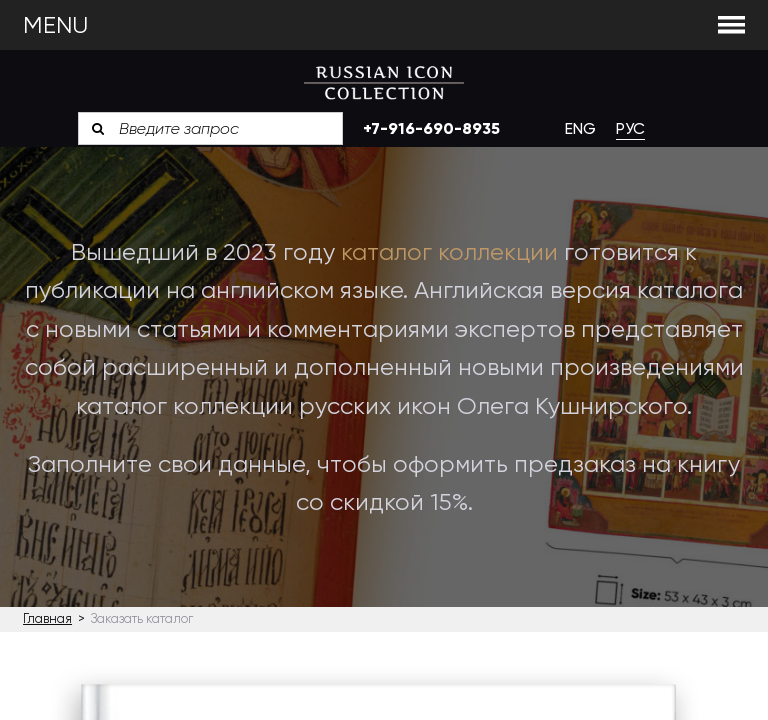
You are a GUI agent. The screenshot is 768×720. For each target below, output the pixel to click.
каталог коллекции (449, 252)
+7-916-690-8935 (431, 128)
